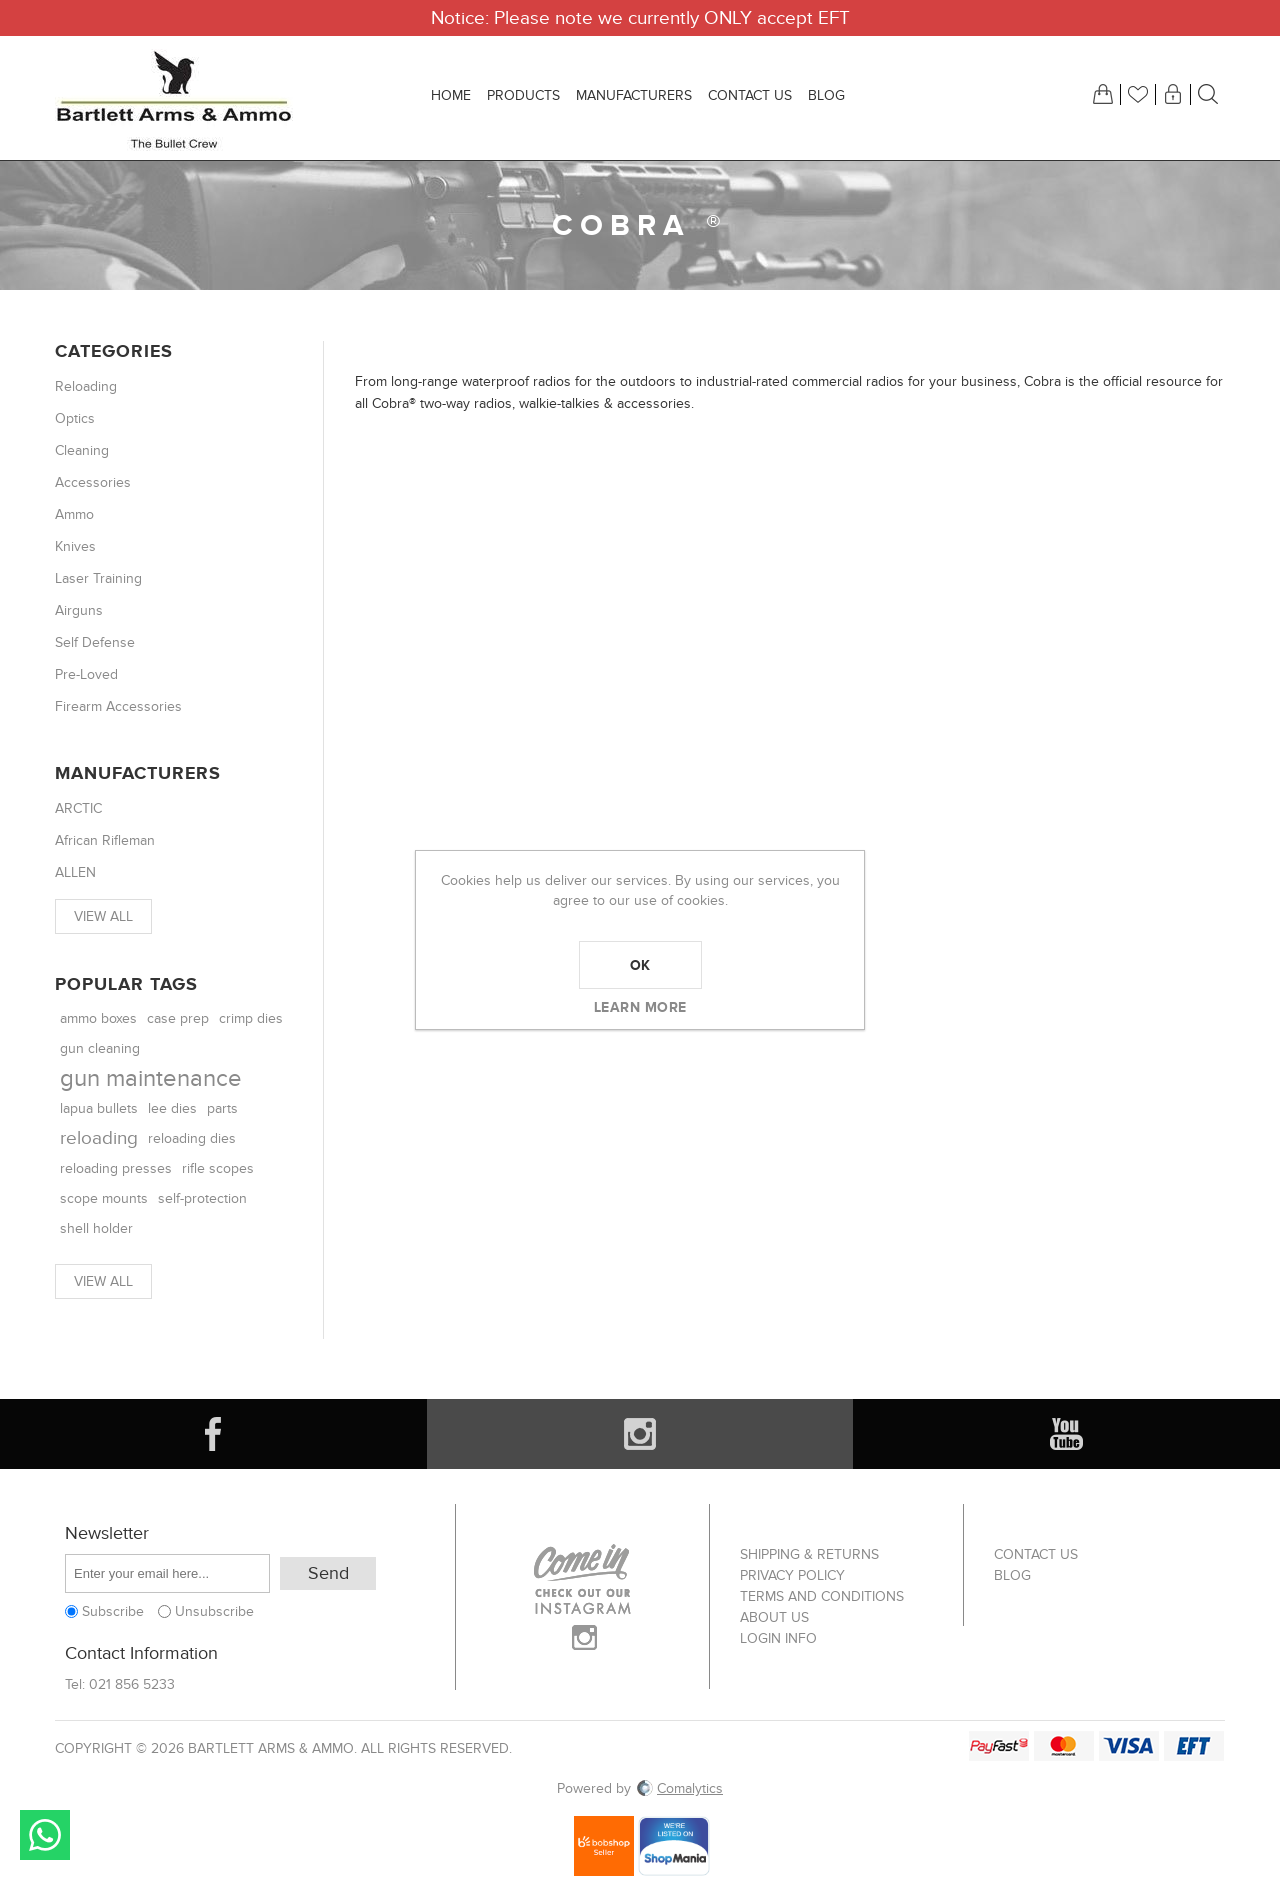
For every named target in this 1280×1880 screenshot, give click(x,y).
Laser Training (98, 578)
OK (640, 965)
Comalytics (679, 1788)
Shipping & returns (809, 1554)
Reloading (86, 386)
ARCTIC (78, 808)
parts (222, 1108)
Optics (75, 418)
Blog (1012, 1575)
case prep (178, 1018)
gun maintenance (151, 1078)
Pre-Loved (86, 674)
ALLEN (75, 872)
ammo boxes (98, 1018)
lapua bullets (99, 1109)
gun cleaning (100, 1049)
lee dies (172, 1109)
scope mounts (104, 1198)
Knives (75, 546)
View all (103, 916)
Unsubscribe (214, 1611)
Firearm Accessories (118, 706)
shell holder (96, 1228)
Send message (45, 1835)
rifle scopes (218, 1168)
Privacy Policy (792, 1575)
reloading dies (192, 1138)
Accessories (93, 482)
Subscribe (113, 1611)
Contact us (1036, 1554)
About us (774, 1617)
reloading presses (116, 1168)
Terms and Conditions (822, 1596)
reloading (99, 1138)
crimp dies (251, 1019)
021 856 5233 (132, 1684)
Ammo (74, 514)
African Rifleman (105, 840)
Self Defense (95, 642)
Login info (778, 1638)
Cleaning (82, 450)
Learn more (640, 1007)
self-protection (202, 1199)
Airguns (79, 610)
